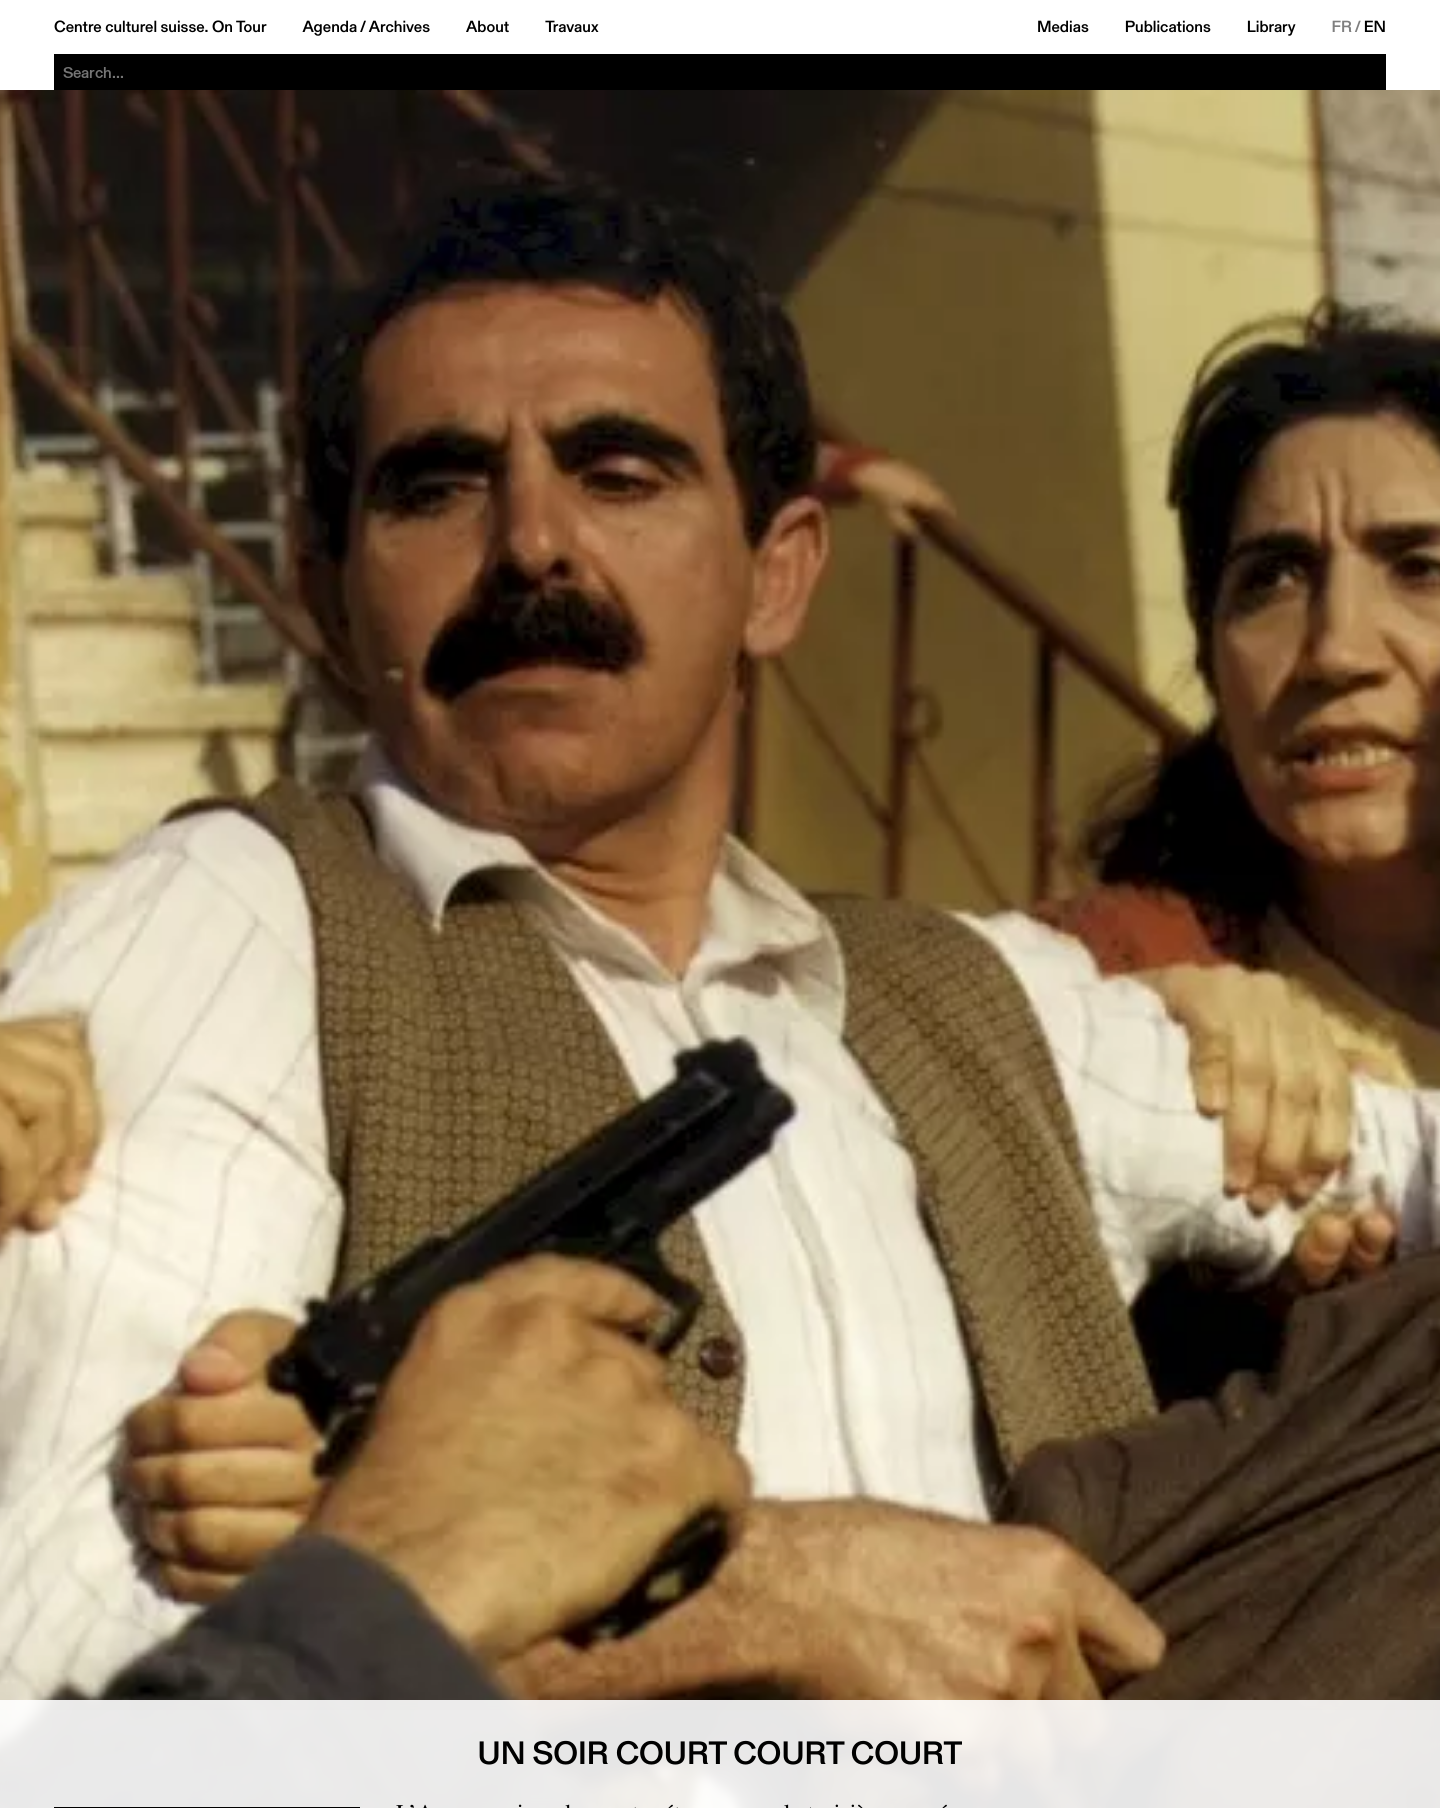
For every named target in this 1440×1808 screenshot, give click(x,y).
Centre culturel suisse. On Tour (160, 27)
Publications (1168, 27)
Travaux (571, 27)
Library (1271, 27)
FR (1342, 27)
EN (1375, 27)
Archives (399, 27)
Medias (1063, 27)
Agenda (329, 27)
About (487, 27)
